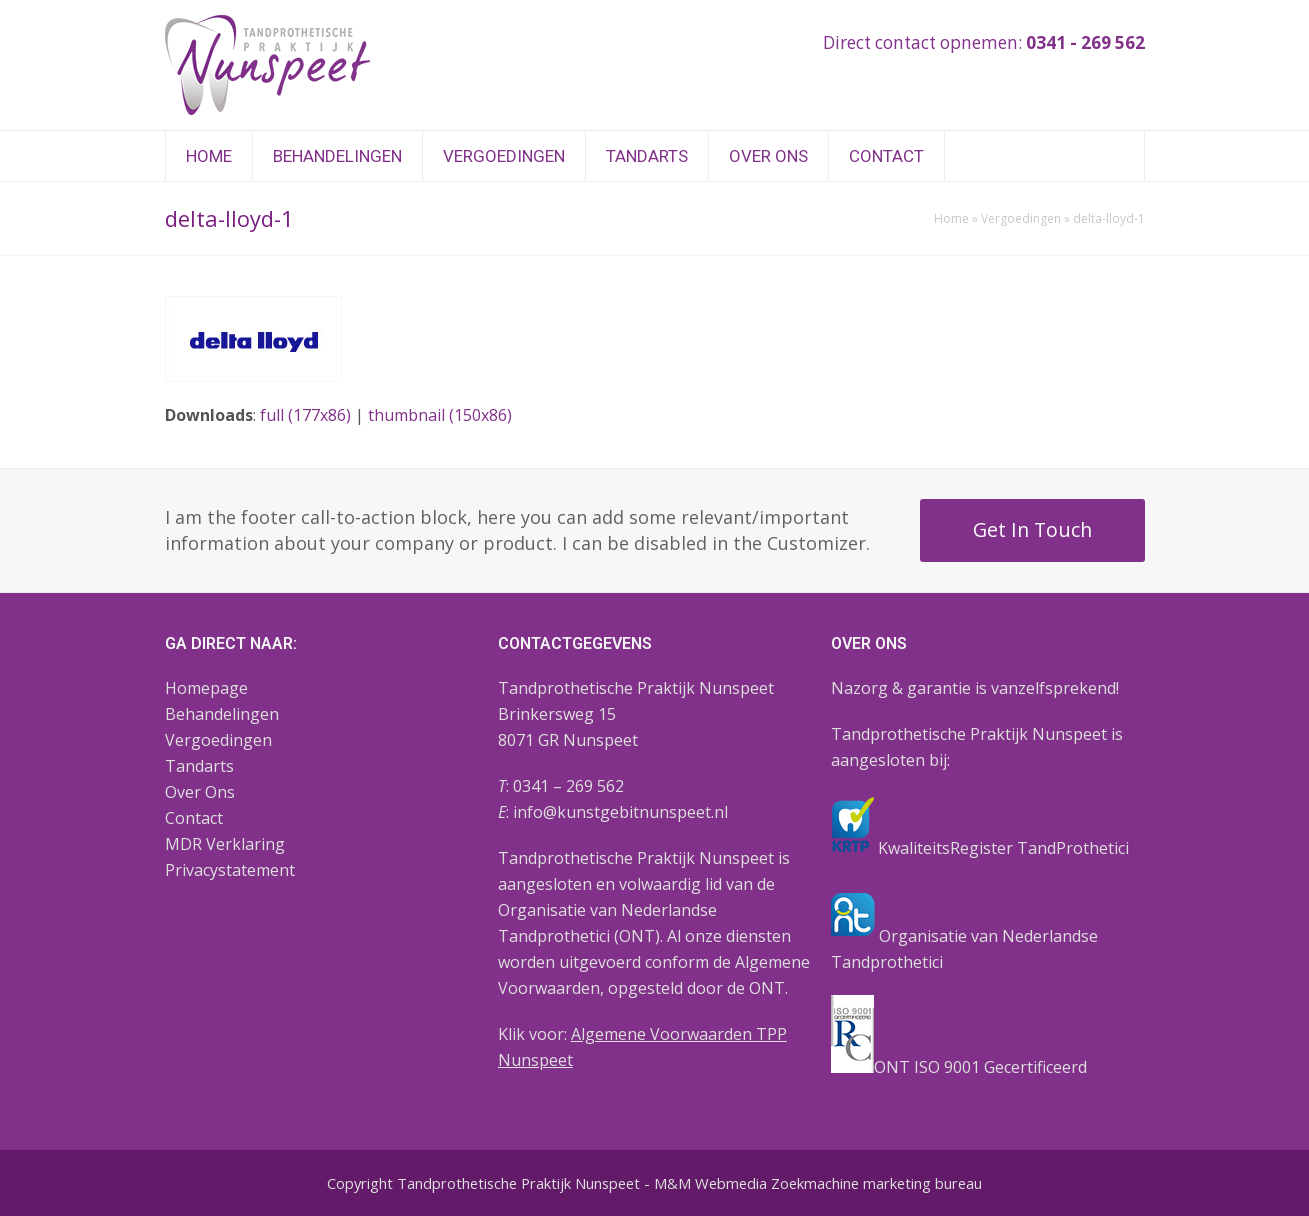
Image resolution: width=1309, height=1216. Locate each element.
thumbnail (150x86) (440, 415)
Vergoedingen (1021, 218)
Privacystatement (230, 870)
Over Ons (200, 792)
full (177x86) (305, 415)
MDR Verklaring (225, 844)
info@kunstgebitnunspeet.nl (620, 812)
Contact (194, 818)
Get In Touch (1032, 529)
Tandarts (199, 766)
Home (951, 218)
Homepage (206, 688)
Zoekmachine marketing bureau (876, 1183)
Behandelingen (222, 714)
